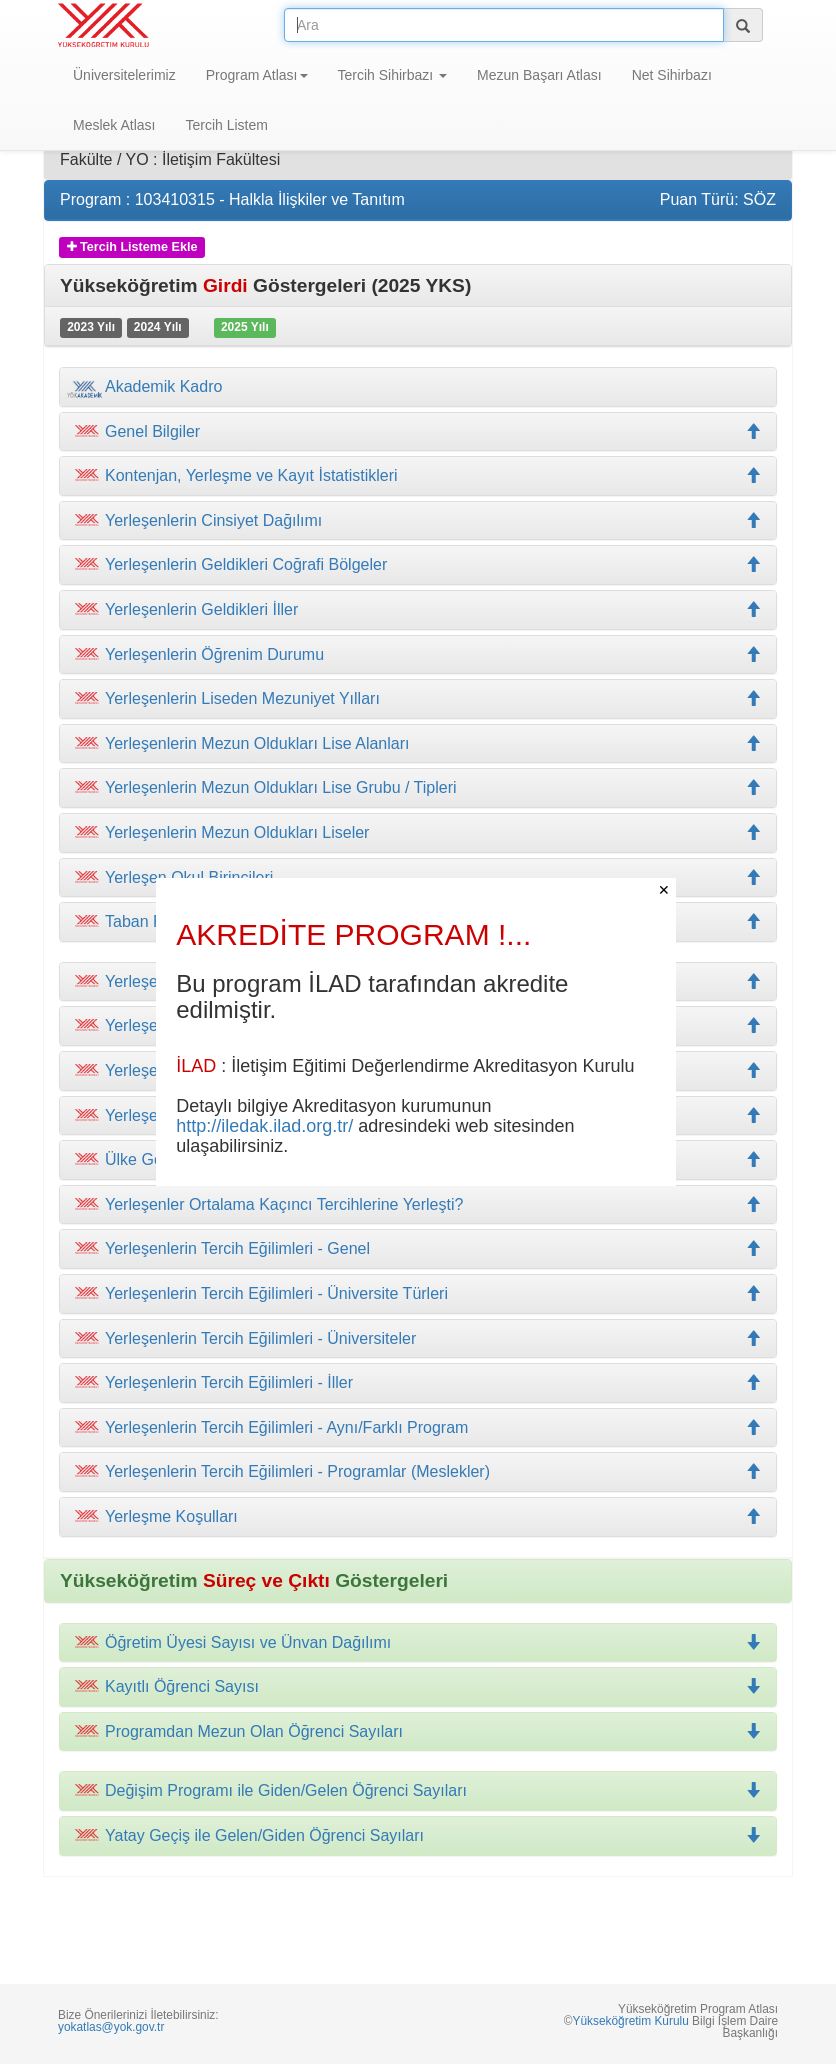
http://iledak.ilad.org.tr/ (264, 1126)
